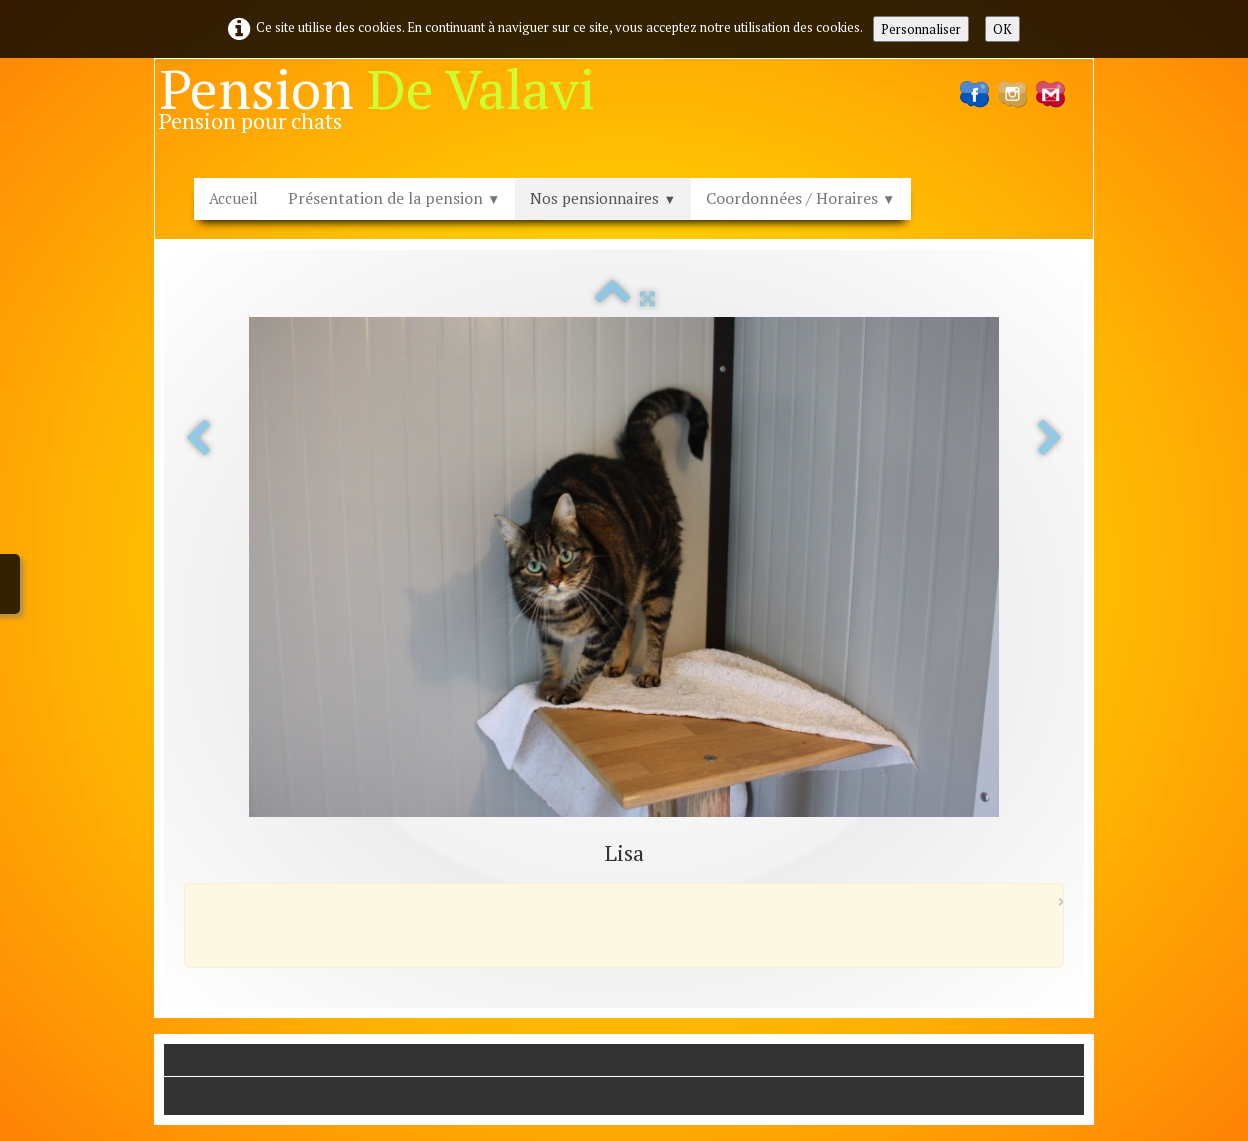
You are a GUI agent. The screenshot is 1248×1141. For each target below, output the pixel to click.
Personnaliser (921, 29)
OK (1002, 29)
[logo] (384, 105)
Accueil (233, 198)
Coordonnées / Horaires (800, 198)
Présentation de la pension (394, 198)
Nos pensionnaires (603, 198)
